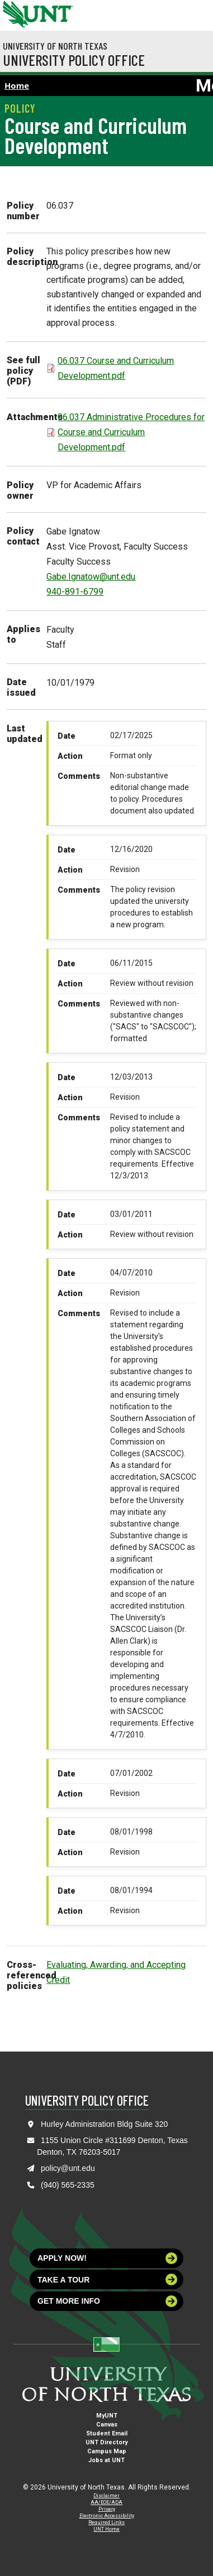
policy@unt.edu (68, 2168)
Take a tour (107, 2279)
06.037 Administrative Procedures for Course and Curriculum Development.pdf (131, 432)
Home (16, 85)
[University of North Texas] (14, 13)
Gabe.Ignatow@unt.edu (90, 576)
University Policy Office (74, 60)
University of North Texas (55, 46)
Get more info (107, 2301)
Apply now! (107, 2258)
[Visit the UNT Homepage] (56, 10)
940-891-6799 (74, 591)
